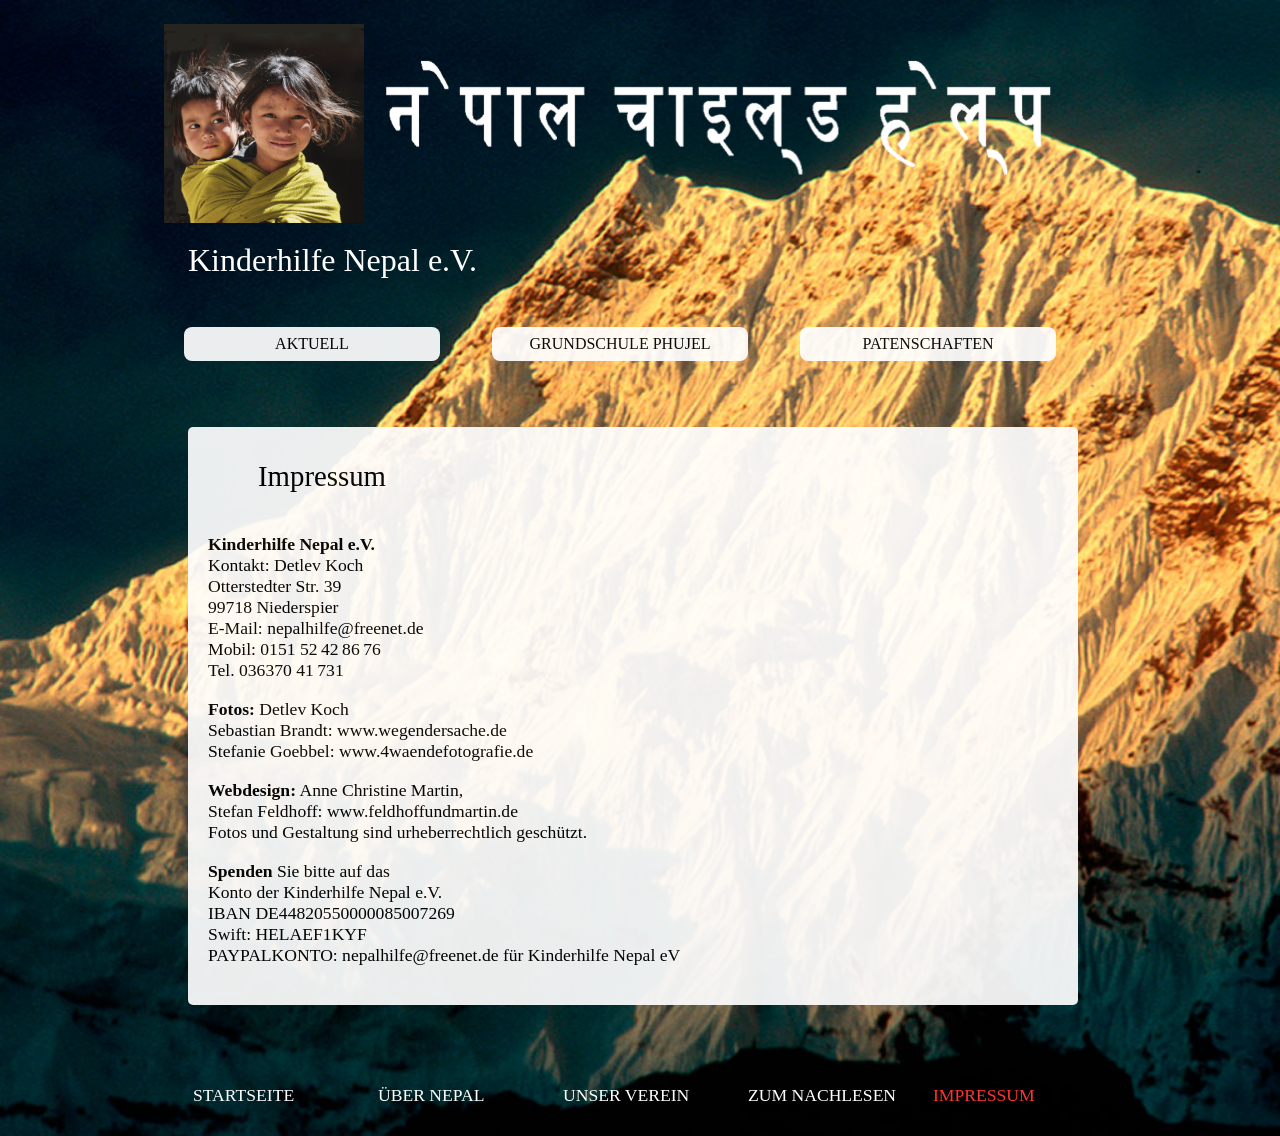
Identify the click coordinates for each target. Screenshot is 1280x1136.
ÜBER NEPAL (431, 1095)
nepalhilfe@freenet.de (345, 628)
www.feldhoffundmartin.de (422, 811)
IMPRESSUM (984, 1095)
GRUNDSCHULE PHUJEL (620, 343)
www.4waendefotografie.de (436, 751)
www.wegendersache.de (422, 730)
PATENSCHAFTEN (928, 343)
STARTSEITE (243, 1095)
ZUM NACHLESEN (822, 1095)
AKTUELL (312, 343)
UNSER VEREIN (626, 1095)
